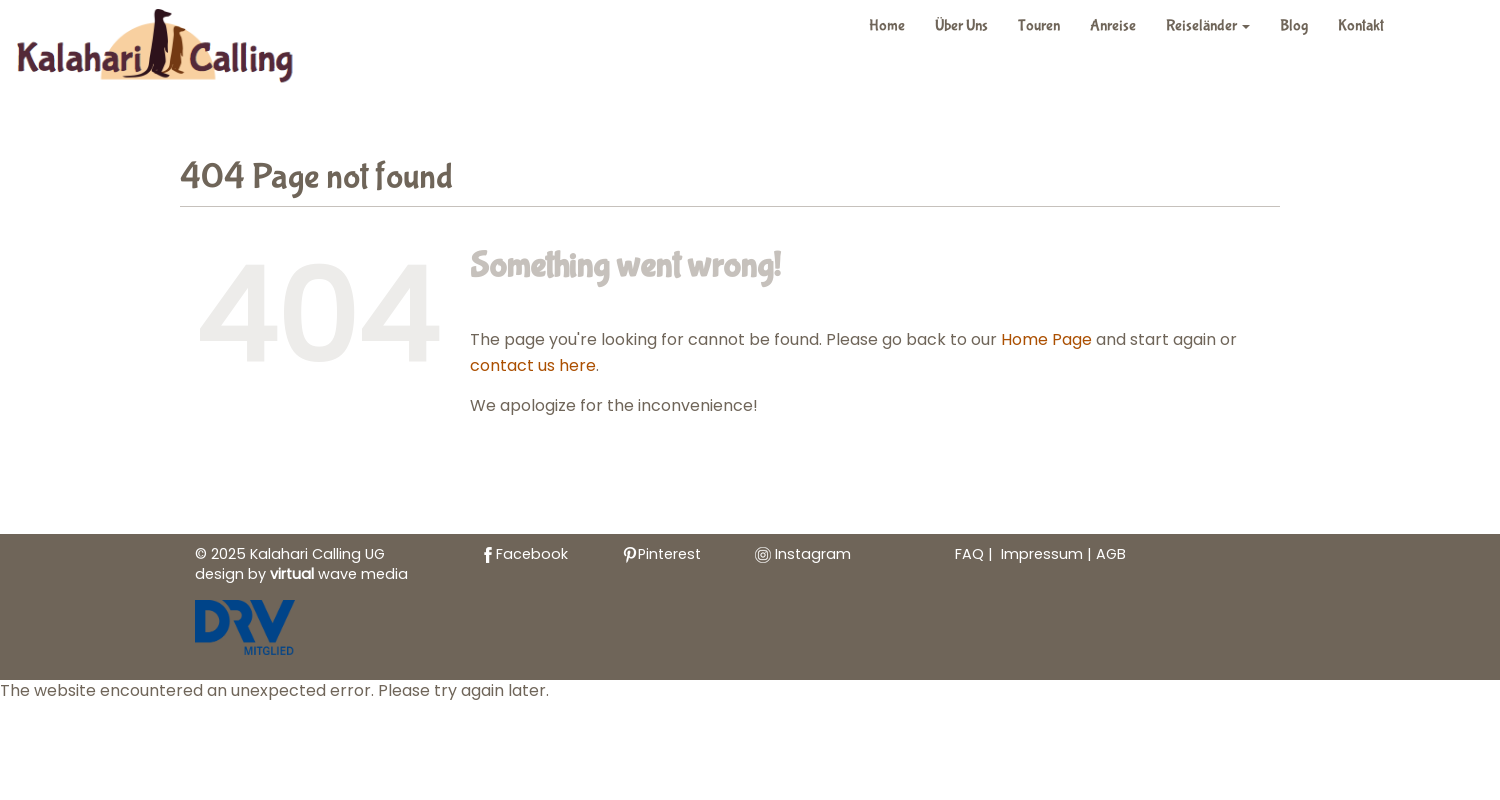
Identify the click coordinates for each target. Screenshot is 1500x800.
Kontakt (1361, 25)
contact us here (533, 365)
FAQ (969, 554)
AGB (1111, 554)
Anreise (1113, 25)
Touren (1039, 25)
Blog (1294, 25)
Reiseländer (1208, 25)
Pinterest (661, 554)
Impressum (1044, 554)
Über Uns (961, 25)
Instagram (803, 554)
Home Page (1046, 339)
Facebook (524, 554)
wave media (339, 574)
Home (887, 25)
